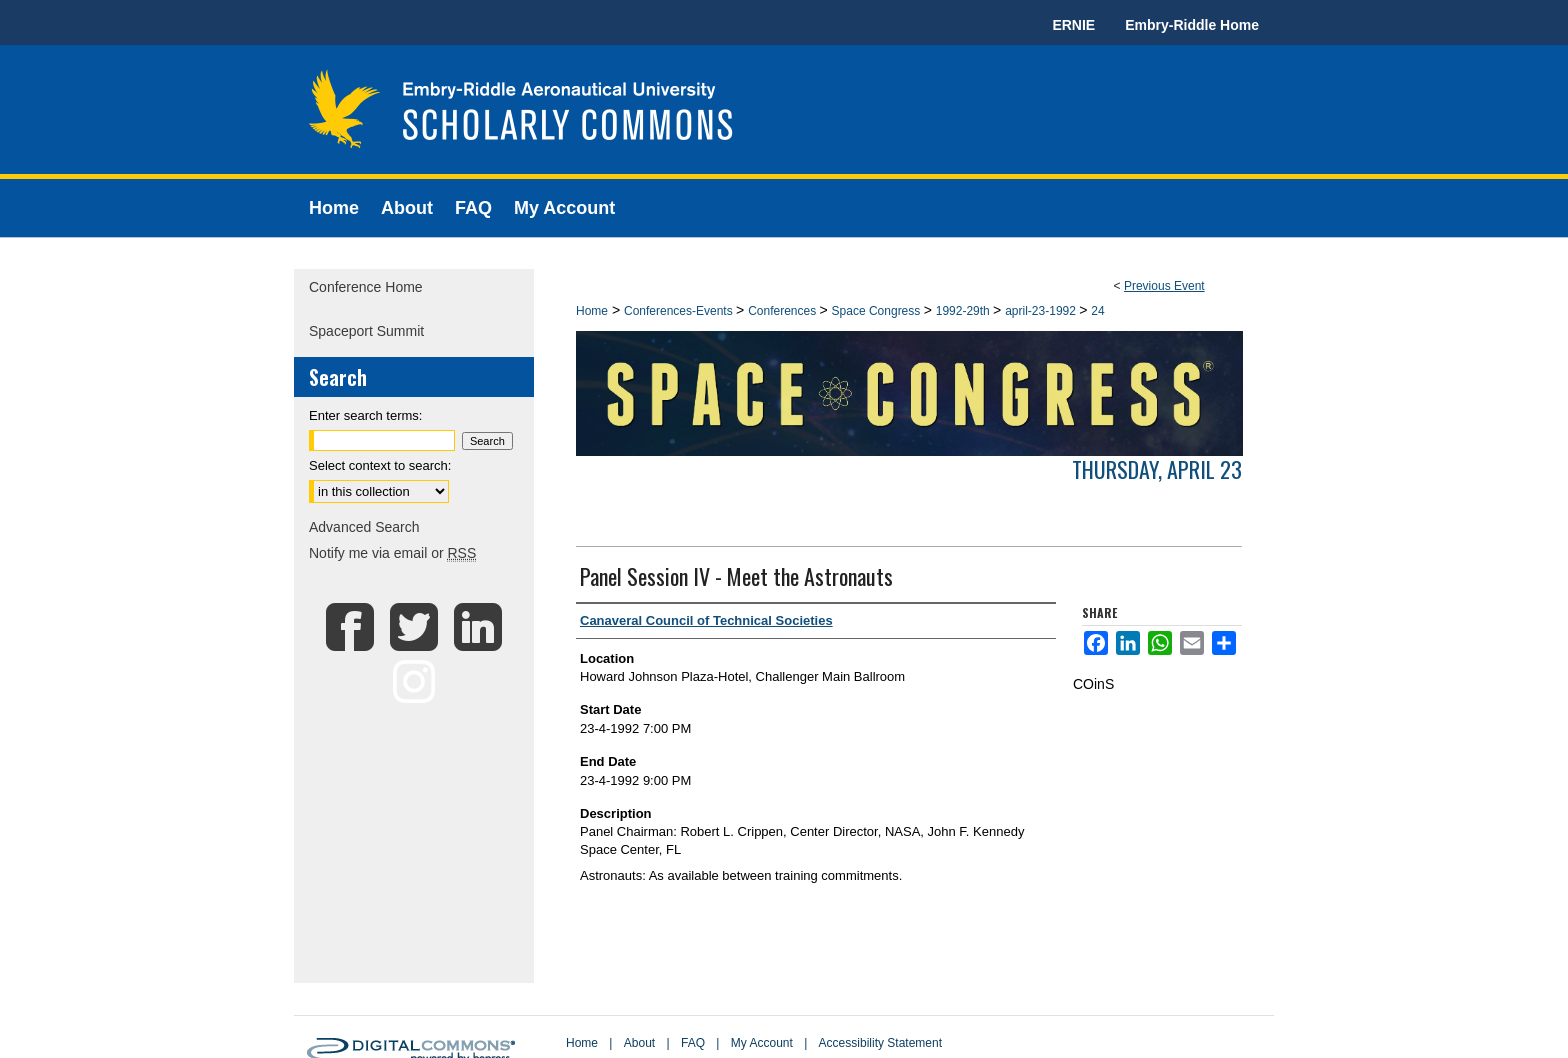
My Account (762, 1043)
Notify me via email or (392, 553)
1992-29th (964, 311)
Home (592, 311)
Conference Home (366, 287)
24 (1097, 311)
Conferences (783, 311)
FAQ (693, 1043)
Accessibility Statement (880, 1043)
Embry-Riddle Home (1192, 25)
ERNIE (1073, 25)
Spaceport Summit (366, 331)
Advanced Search (364, 527)
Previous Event (1164, 286)
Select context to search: (380, 465)
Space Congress (878, 311)
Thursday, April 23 (1157, 469)
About (639, 1043)
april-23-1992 (1042, 311)
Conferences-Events (680, 311)
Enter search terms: (365, 415)
